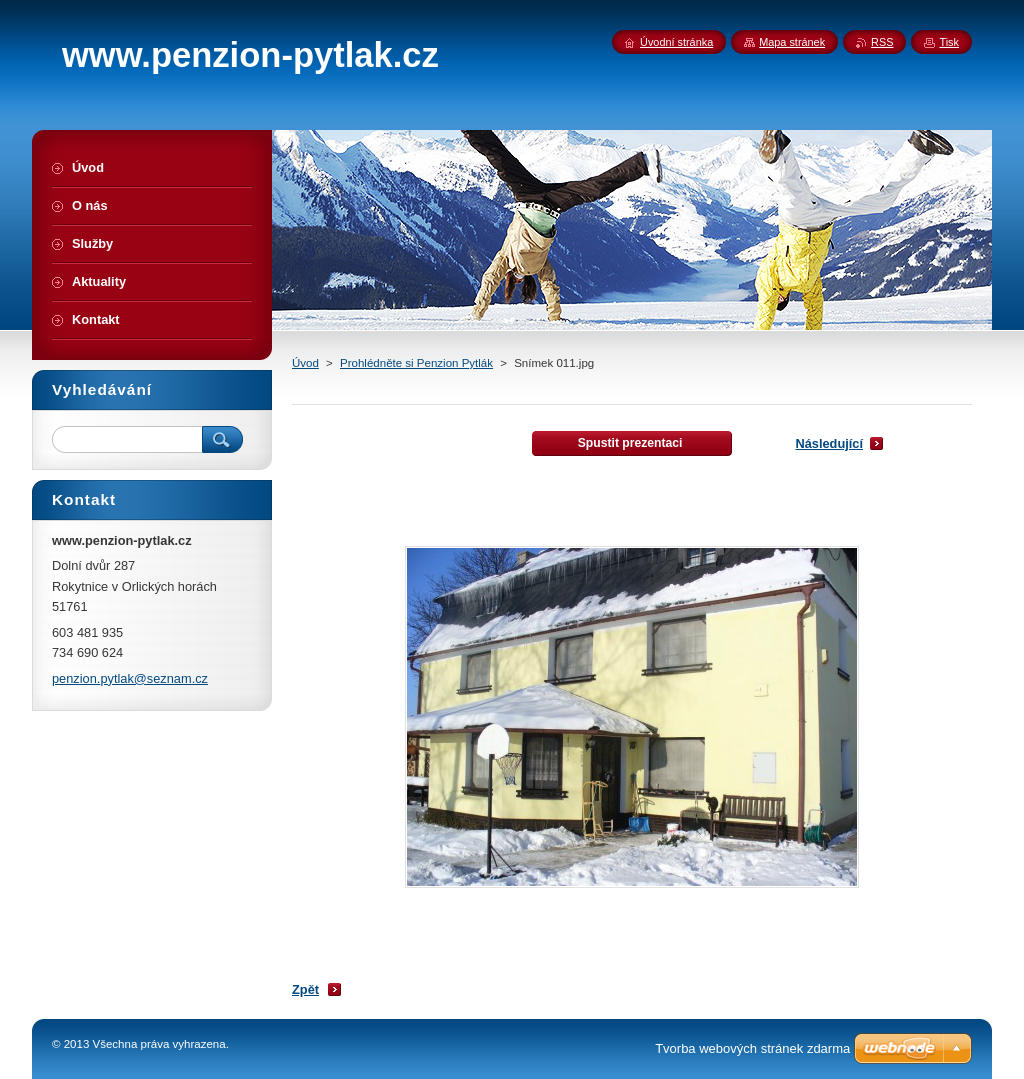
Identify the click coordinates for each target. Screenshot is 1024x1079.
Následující (829, 443)
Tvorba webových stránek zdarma (752, 1048)
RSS (882, 42)
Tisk (949, 42)
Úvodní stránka (676, 42)
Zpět (305, 989)
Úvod (305, 363)
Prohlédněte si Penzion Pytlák (416, 363)
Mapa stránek (792, 42)
